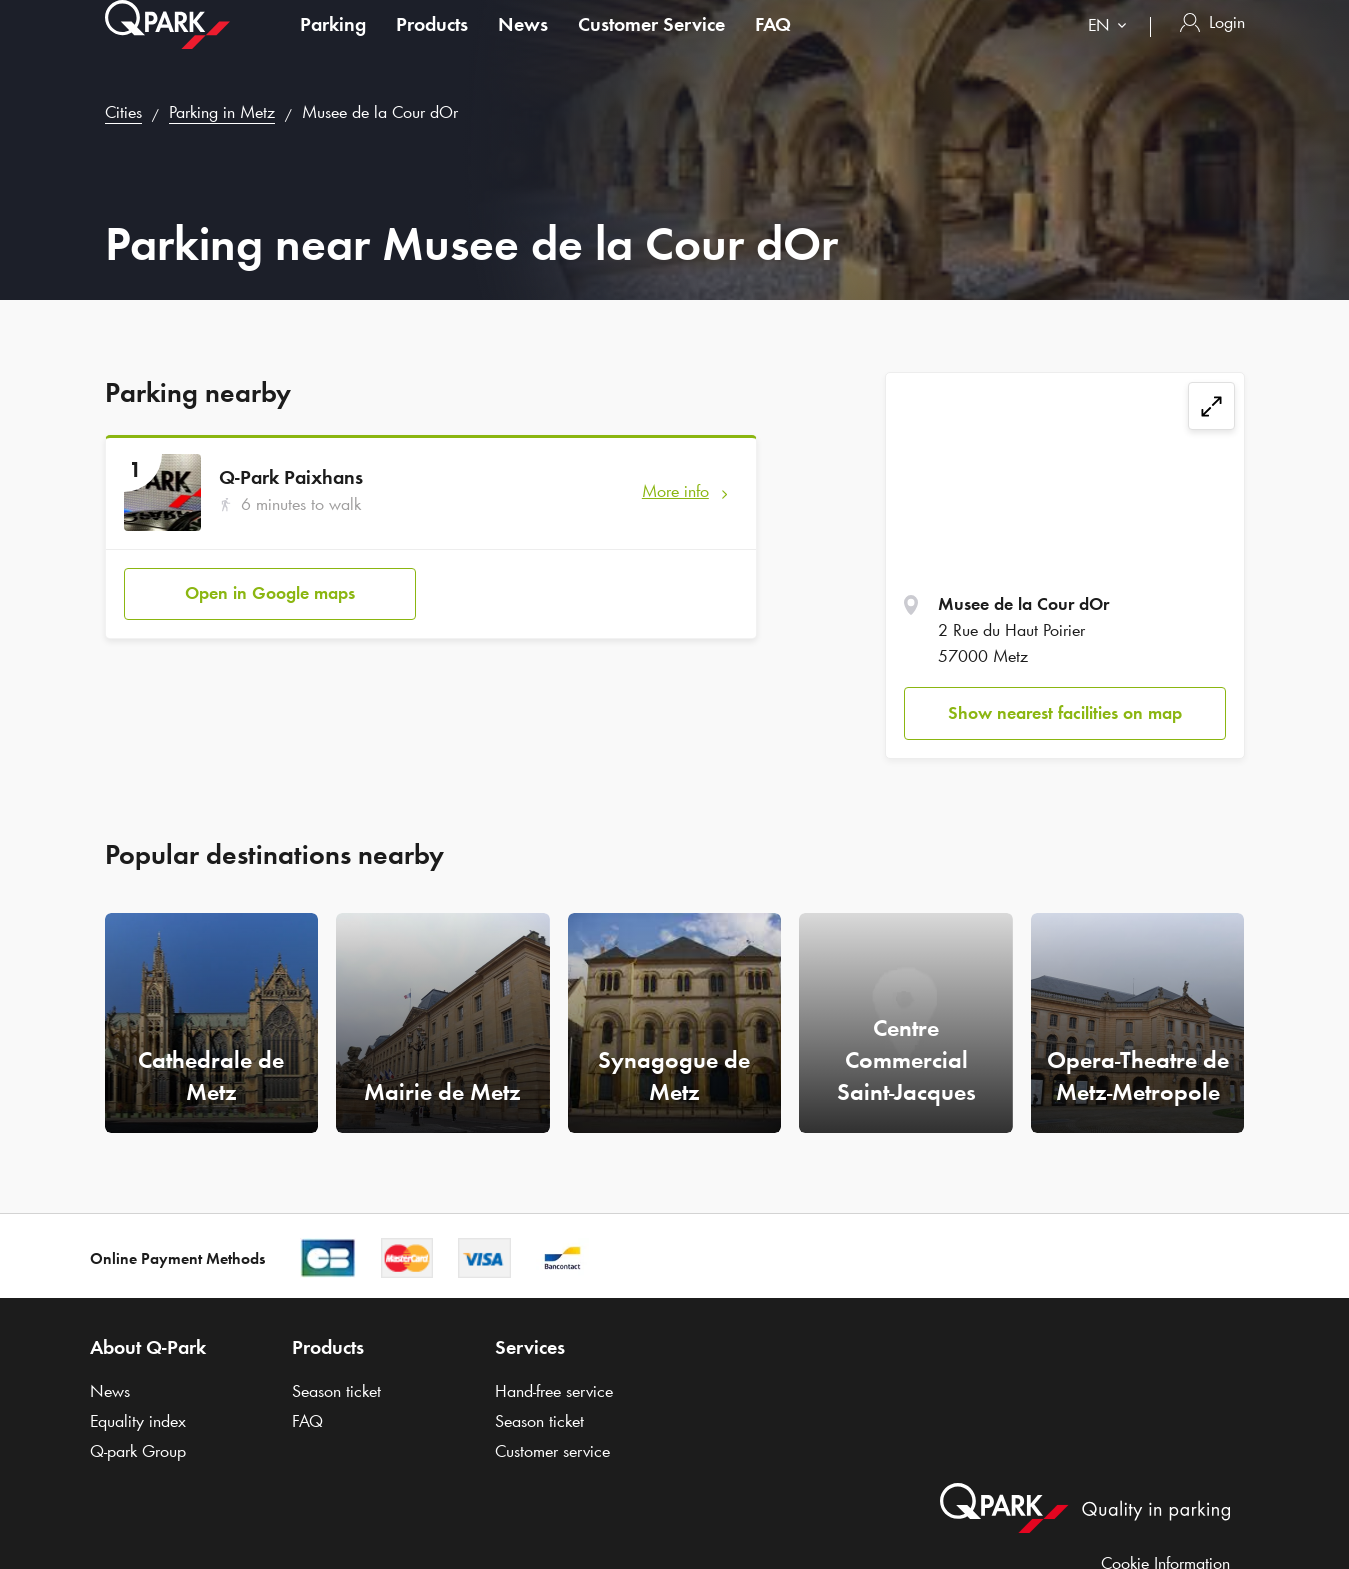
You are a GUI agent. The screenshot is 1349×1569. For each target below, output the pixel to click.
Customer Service (651, 44)
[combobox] (1111, 47)
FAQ (773, 44)
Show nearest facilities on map (1065, 713)
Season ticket (336, 1391)
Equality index (138, 1421)
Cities (123, 112)
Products (432, 44)
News (523, 44)
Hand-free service (554, 1391)
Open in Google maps (270, 593)
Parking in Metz (222, 112)
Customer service (552, 1451)
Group (138, 1451)
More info (675, 491)
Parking (333, 44)
